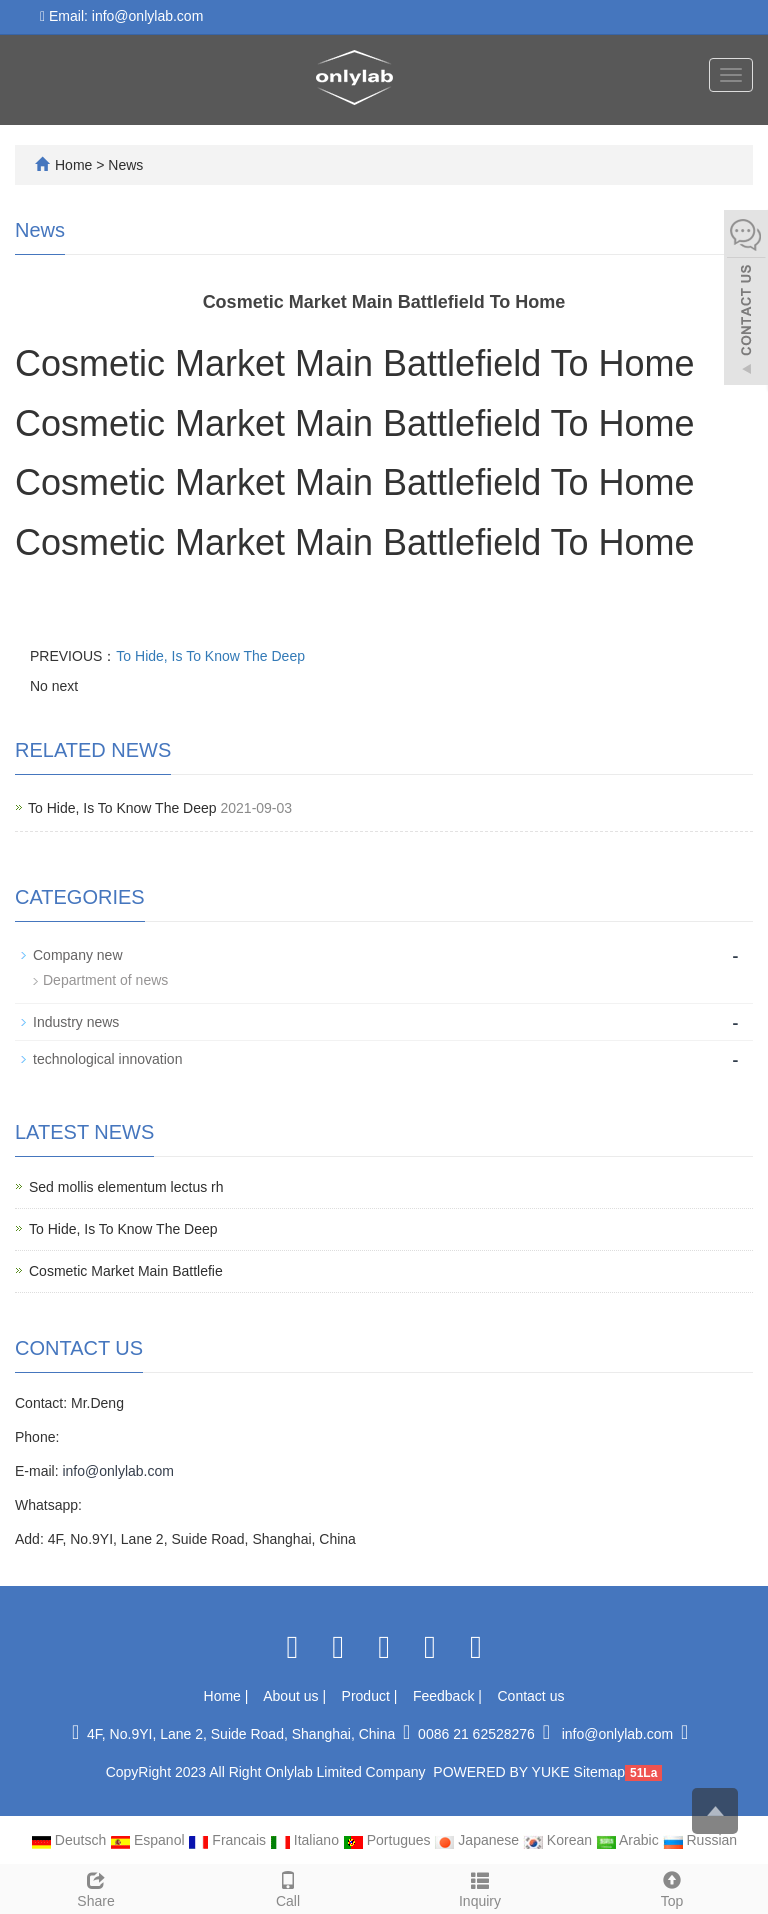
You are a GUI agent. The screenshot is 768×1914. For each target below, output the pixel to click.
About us (292, 1696)
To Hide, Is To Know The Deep (210, 656)
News (125, 165)
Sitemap (599, 1772)
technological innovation (107, 1059)
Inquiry (480, 1887)
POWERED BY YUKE (503, 1772)
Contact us (531, 1696)
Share (96, 1887)
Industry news (76, 1022)
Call (288, 1887)
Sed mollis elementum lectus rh (126, 1187)
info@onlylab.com (118, 1471)
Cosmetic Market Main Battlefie (126, 1271)
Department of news (105, 980)
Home (73, 165)
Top (672, 1887)
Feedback (445, 1696)
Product (368, 1696)
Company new (78, 955)
